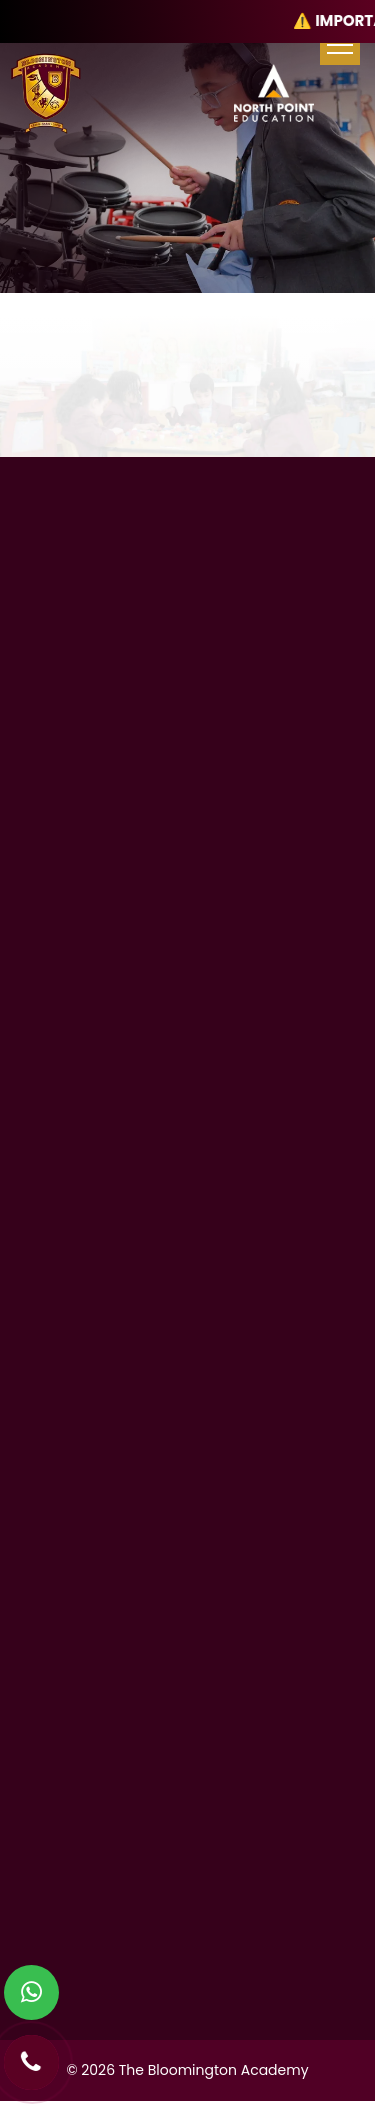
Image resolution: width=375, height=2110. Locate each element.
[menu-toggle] (340, 45)
